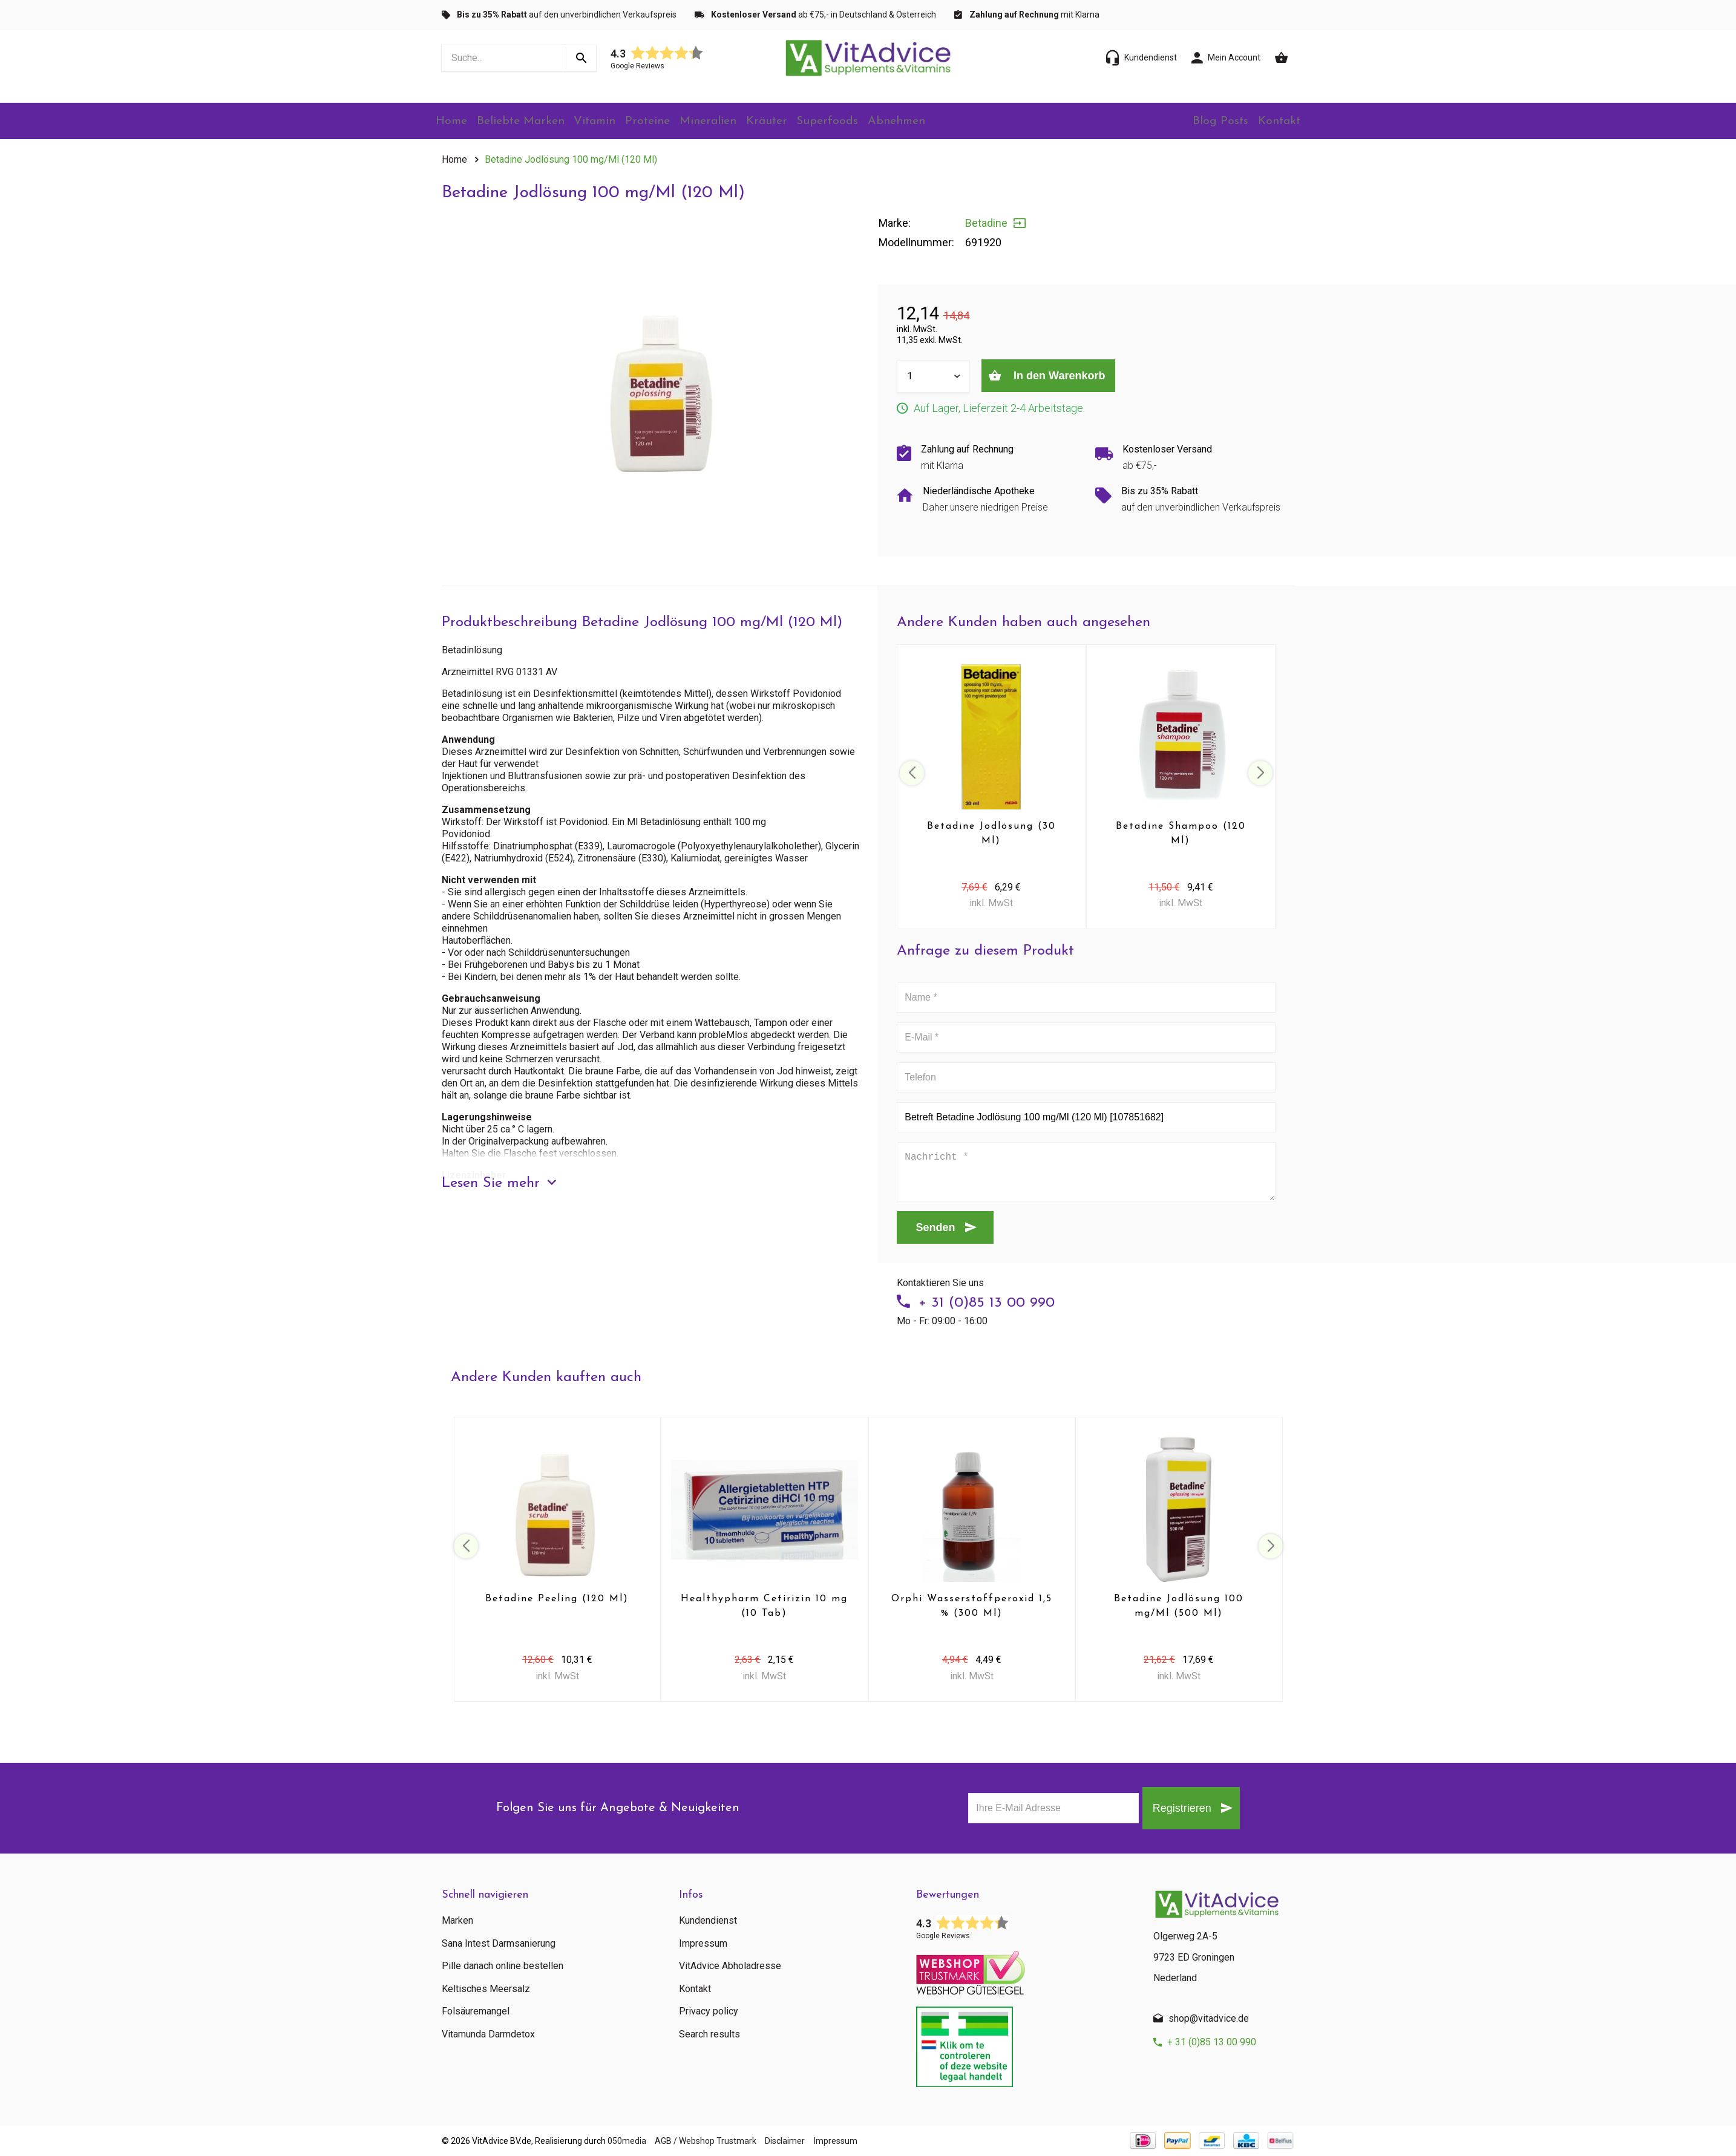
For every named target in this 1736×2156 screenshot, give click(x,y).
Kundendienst (708, 1920)
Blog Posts (1209, 122)
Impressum (703, 1943)
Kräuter (803, 122)
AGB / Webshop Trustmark (719, 2141)
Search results (709, 2034)
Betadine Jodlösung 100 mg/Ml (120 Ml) (571, 159)
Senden (935, 1227)
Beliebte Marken (532, 122)
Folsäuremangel (475, 2011)
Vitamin (612, 122)
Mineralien (738, 122)
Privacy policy (708, 2011)
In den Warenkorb (1067, 376)
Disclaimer (811, 2141)
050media (627, 2141)
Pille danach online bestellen (502, 1966)
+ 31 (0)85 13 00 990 (987, 1303)
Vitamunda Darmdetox (488, 2034)
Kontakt (1275, 122)
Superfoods (870, 122)
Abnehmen (944, 122)
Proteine (672, 122)
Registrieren (1172, 1808)
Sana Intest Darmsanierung (498, 1943)
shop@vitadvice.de (1208, 2018)
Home (456, 122)
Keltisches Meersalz (486, 1989)
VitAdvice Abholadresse (730, 1966)
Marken (457, 1920)
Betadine (986, 223)
